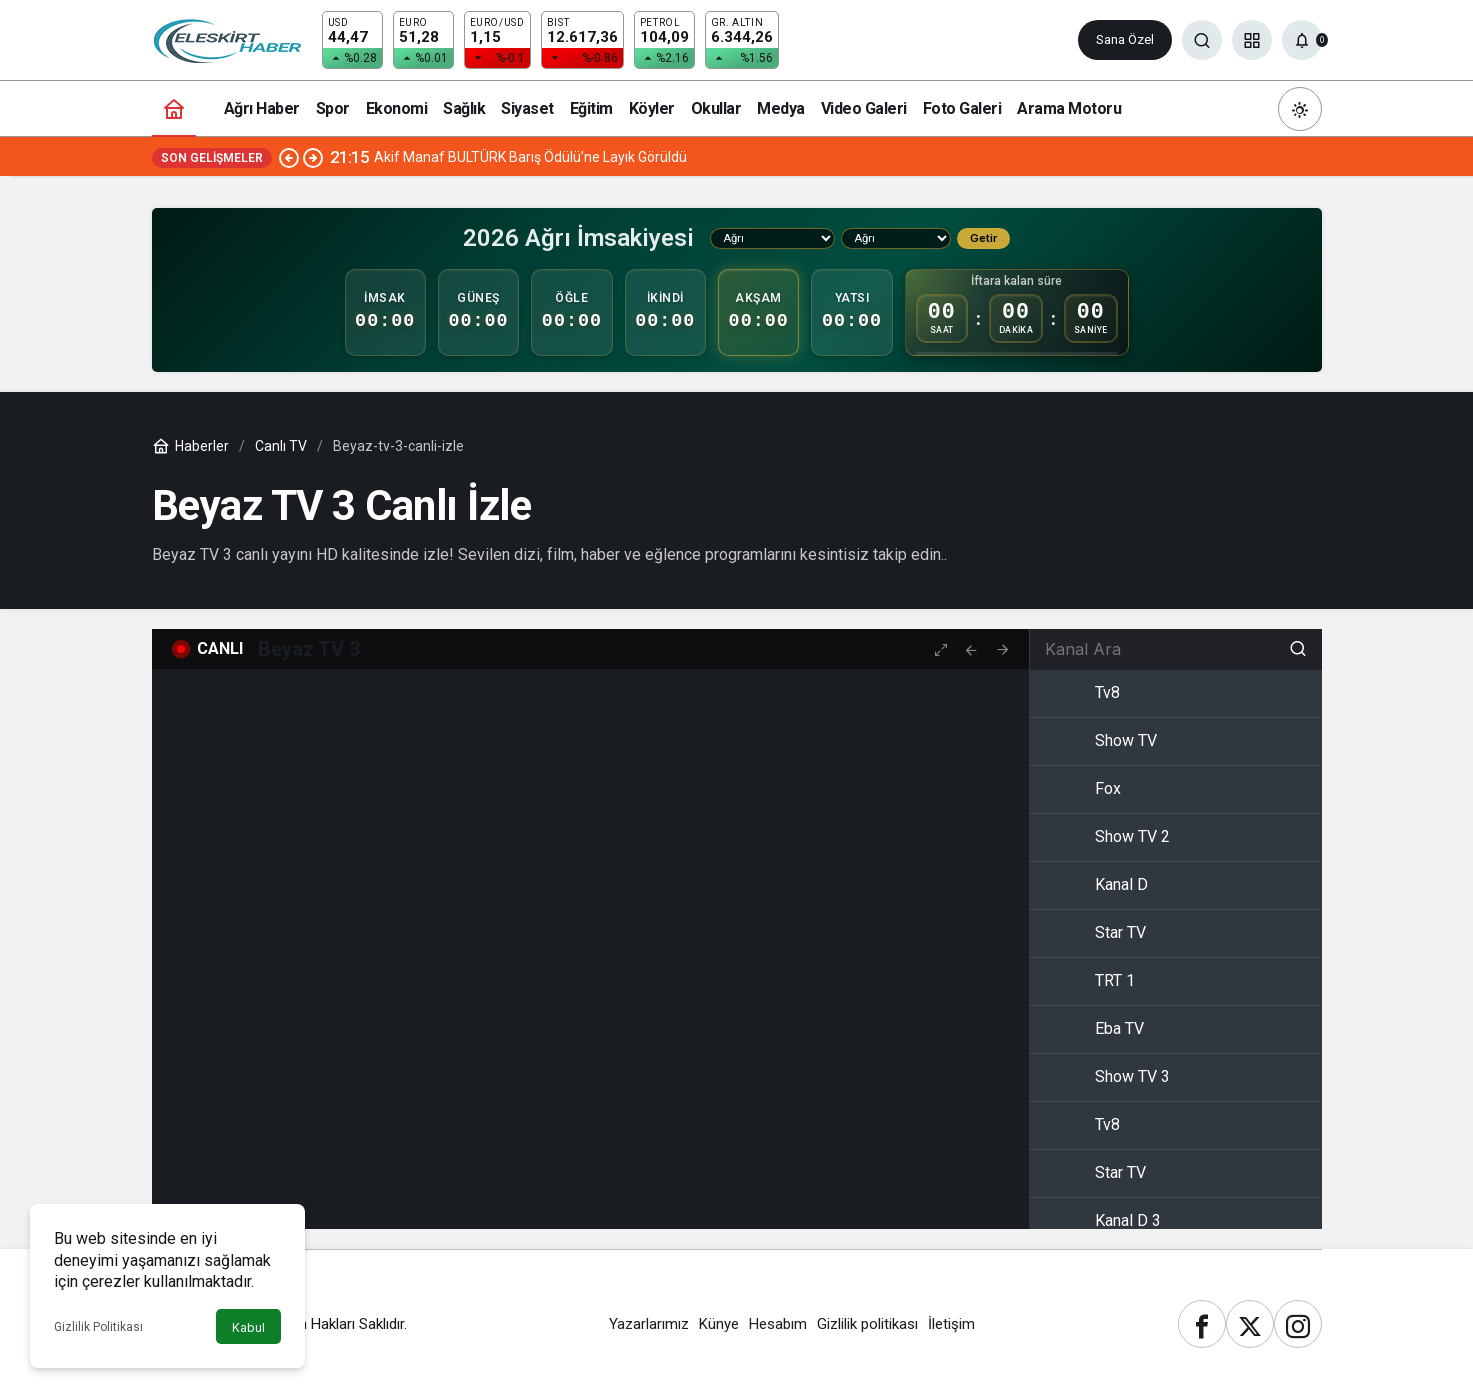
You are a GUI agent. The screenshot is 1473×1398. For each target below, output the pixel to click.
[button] (1252, 40)
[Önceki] (289, 157)
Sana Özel (1125, 39)
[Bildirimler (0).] (1302, 40)
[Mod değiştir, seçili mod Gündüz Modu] (1300, 109)
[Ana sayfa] (174, 108)
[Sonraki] (313, 157)
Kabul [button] (248, 1327)
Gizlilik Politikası (98, 1327)
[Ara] (1202, 40)
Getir (983, 238)
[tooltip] (971, 649)
